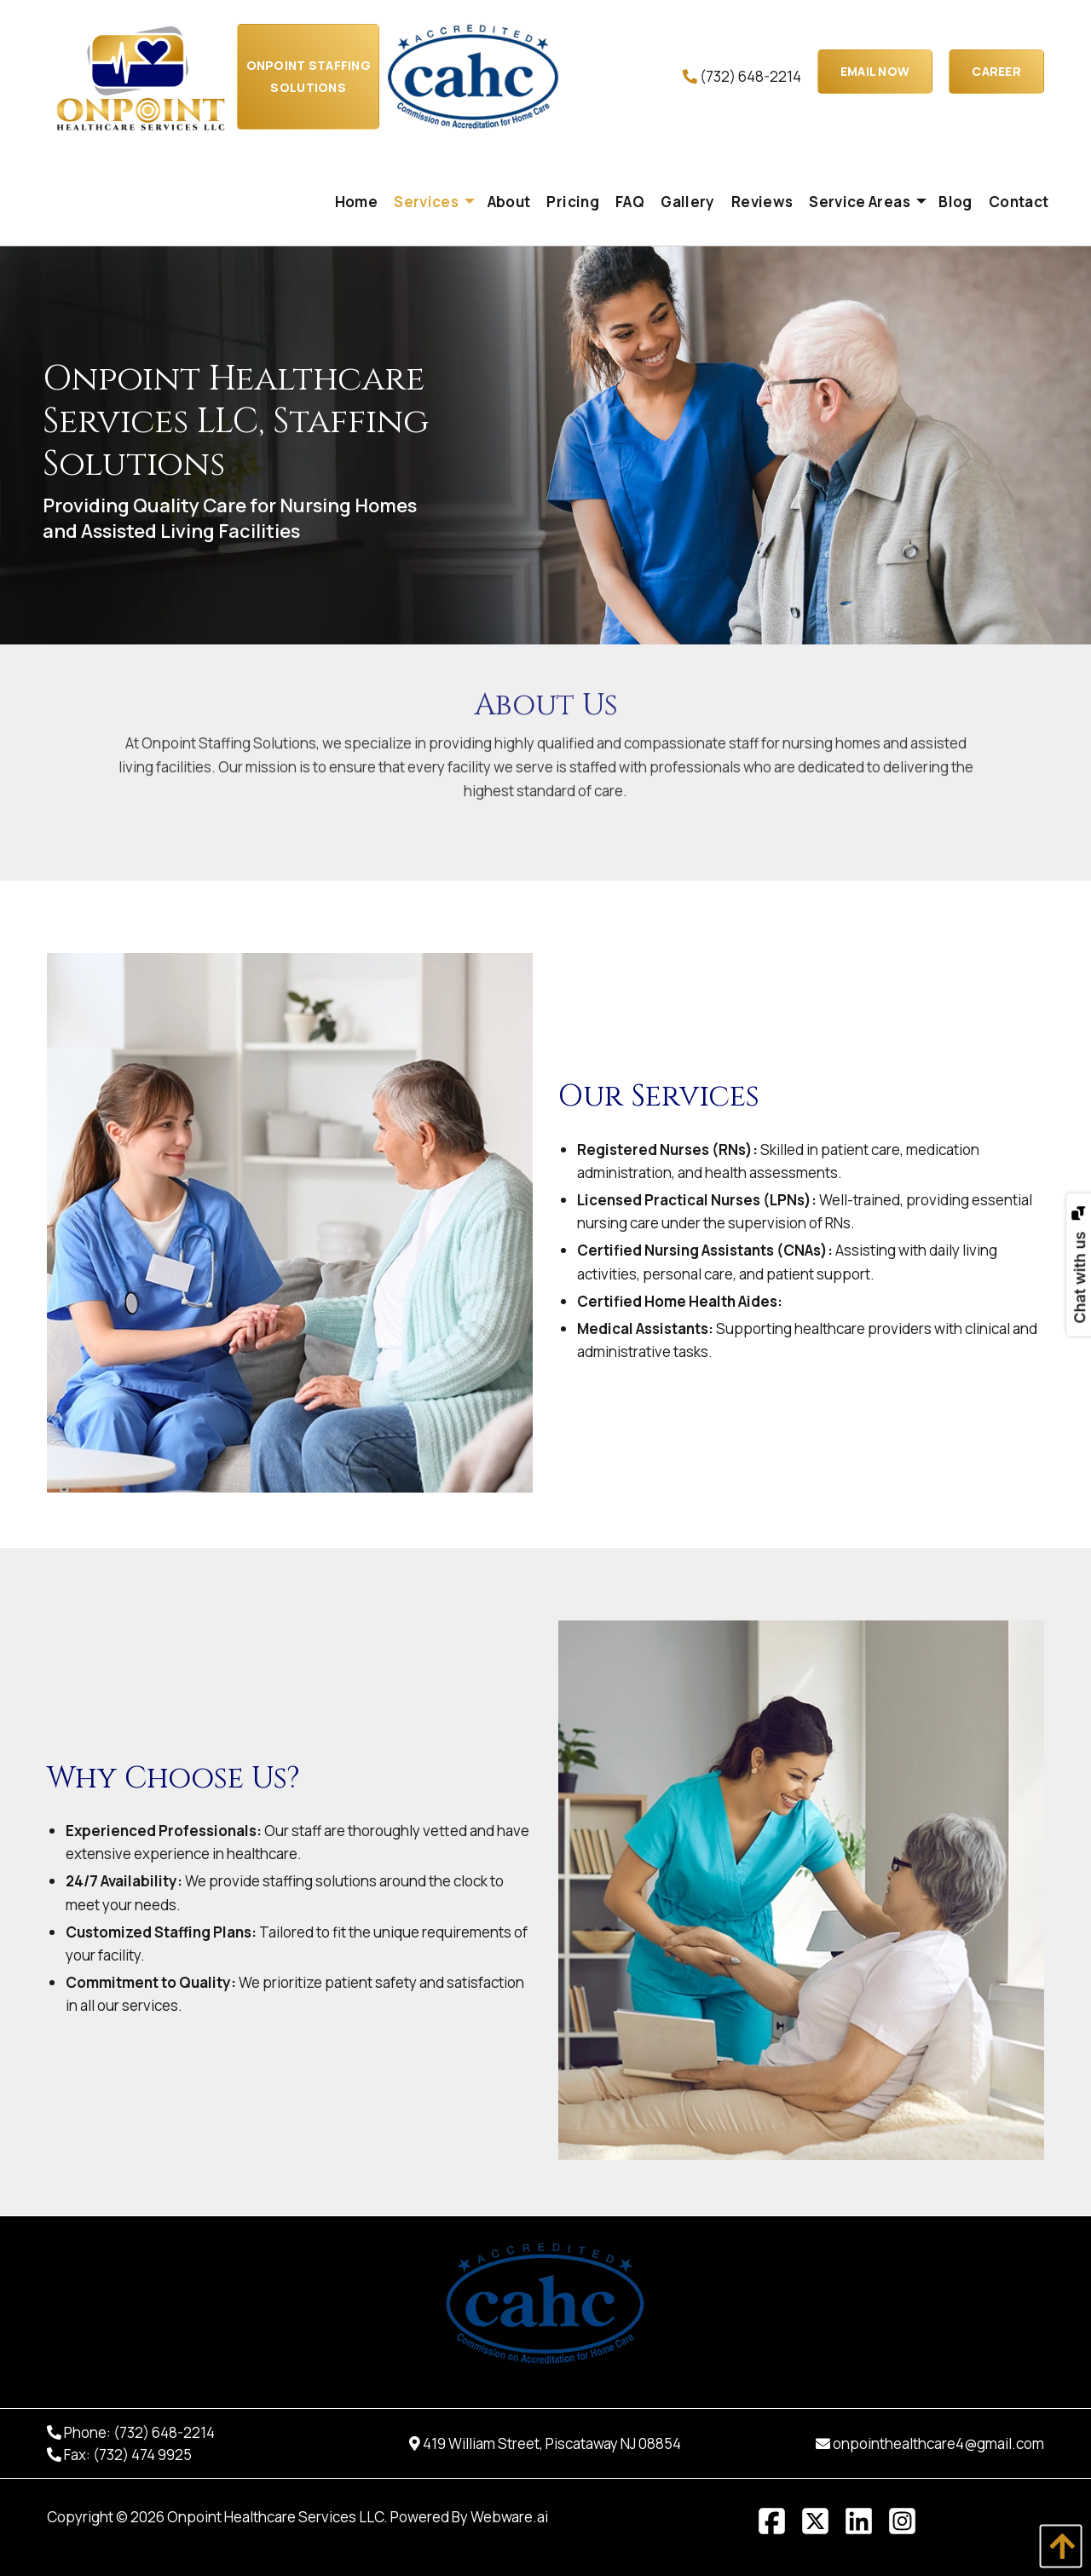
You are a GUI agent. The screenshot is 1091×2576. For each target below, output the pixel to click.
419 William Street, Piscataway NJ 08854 (552, 2443)
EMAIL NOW (875, 71)
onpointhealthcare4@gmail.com (938, 2443)
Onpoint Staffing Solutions (308, 76)
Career (996, 71)
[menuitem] (356, 201)
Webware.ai (509, 2517)
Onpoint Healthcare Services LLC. (277, 2517)
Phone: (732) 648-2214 (139, 2432)
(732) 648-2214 (742, 76)
